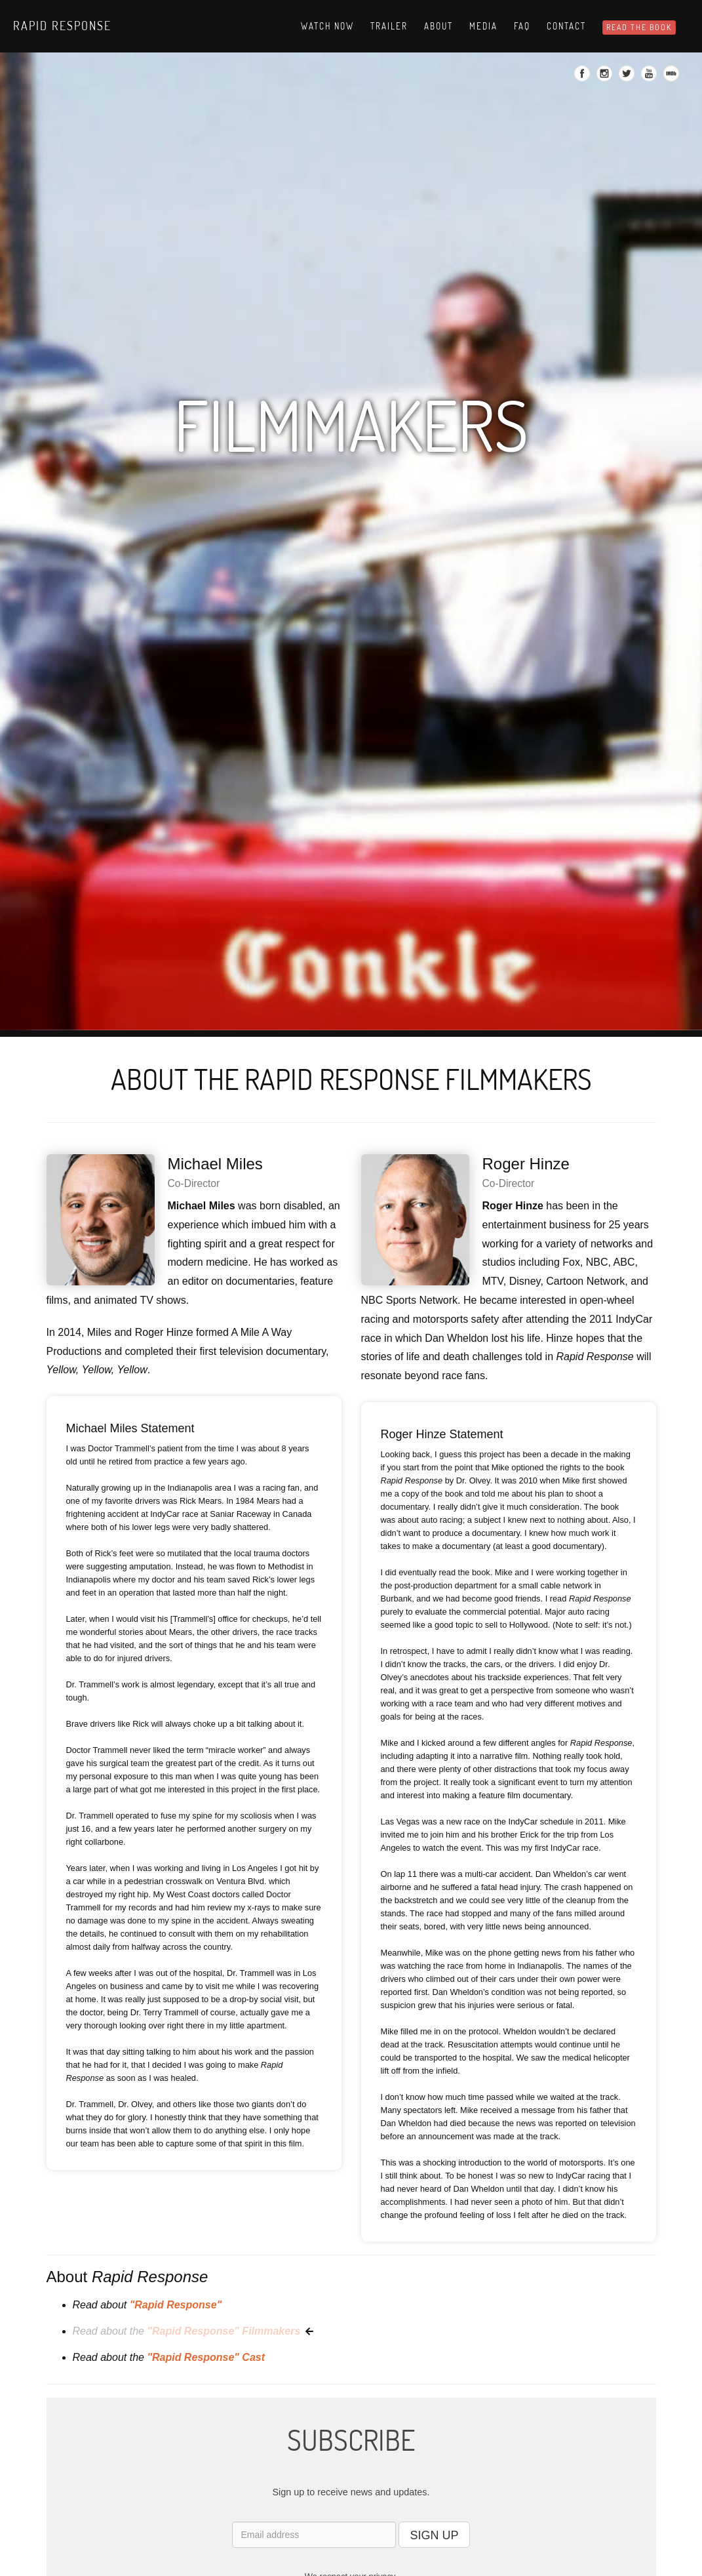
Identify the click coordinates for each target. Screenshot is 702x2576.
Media (483, 26)
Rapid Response (62, 25)
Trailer (389, 26)
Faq (522, 26)
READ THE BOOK (639, 27)
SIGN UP (434, 2535)
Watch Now (327, 26)
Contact (566, 26)
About (438, 26)
